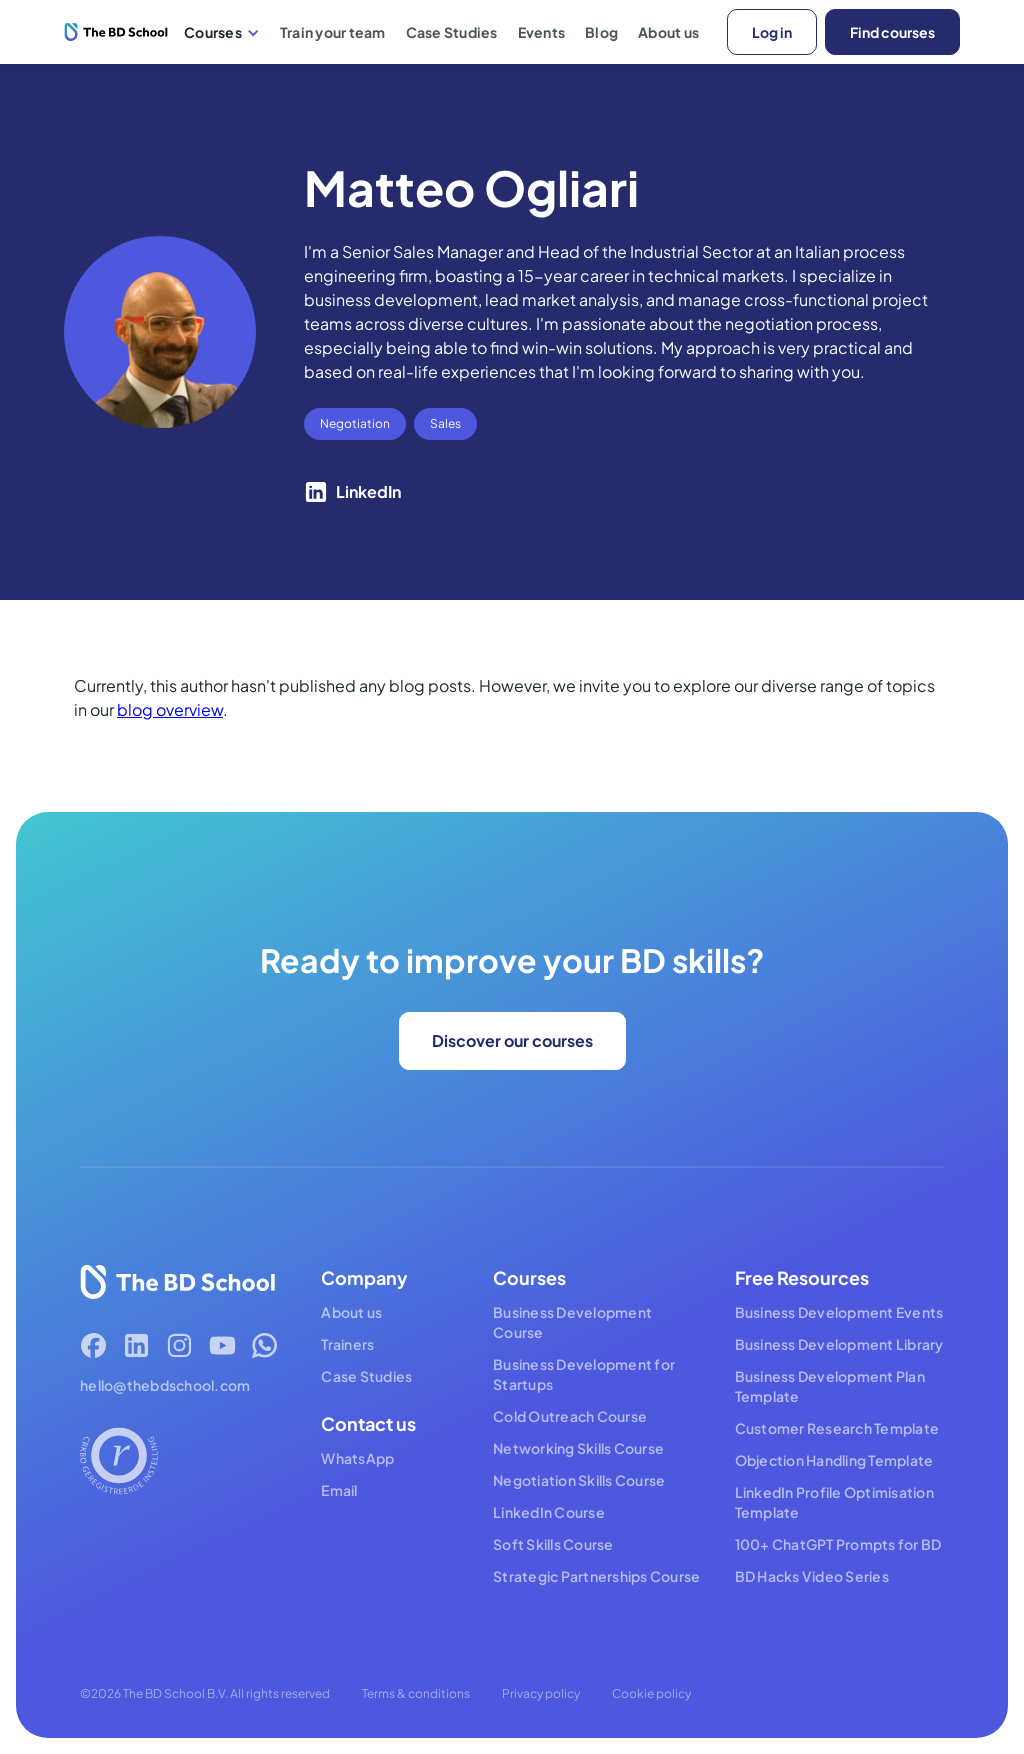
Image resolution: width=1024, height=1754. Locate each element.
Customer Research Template (837, 1428)
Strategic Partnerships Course (596, 1576)
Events (542, 32)
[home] (116, 32)
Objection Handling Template (834, 1460)
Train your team (333, 32)
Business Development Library (839, 1344)
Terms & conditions (416, 1693)
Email (339, 1490)
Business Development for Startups (584, 1374)
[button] (222, 32)
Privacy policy (541, 1693)
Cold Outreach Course (570, 1416)
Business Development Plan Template (830, 1386)
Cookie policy (651, 1693)
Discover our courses (512, 1040)
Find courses (892, 32)
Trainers (347, 1344)
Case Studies (452, 32)
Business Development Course (572, 1322)
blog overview (170, 709)
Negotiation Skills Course (579, 1480)
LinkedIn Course (549, 1512)
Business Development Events (839, 1312)
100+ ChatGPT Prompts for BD (838, 1544)
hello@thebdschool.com (165, 1385)
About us (668, 32)
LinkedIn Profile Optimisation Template (834, 1502)
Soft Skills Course (553, 1544)
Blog (601, 32)
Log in (772, 32)
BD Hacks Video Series (812, 1576)
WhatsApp (357, 1458)
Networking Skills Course (578, 1448)
